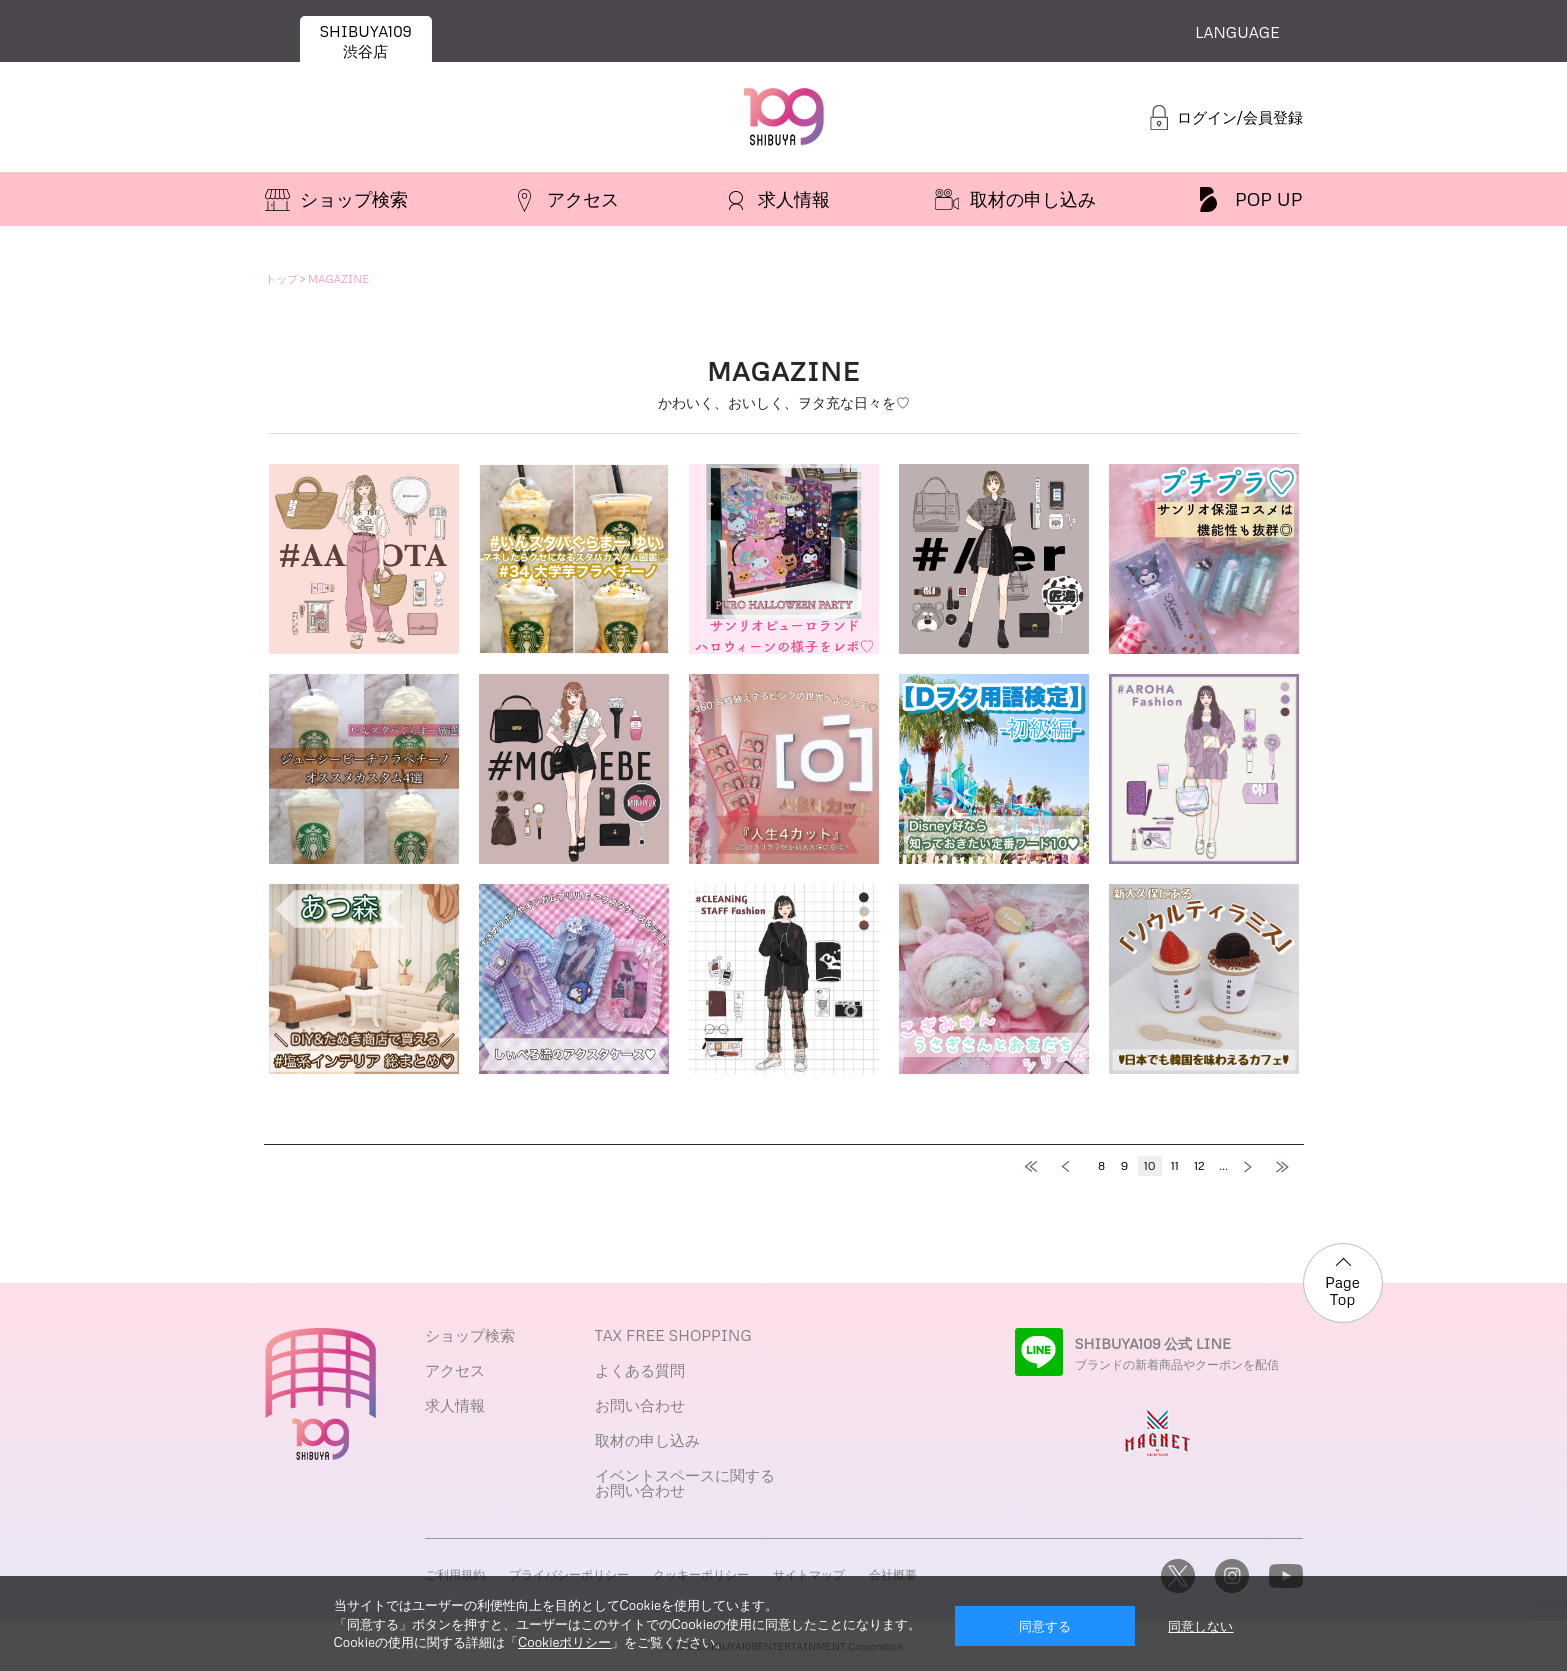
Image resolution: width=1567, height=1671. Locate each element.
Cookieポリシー (564, 1642)
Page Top (1342, 1290)
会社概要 (893, 1574)
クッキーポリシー (701, 1574)
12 (1199, 1165)
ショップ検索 (470, 1335)
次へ (1253, 1166)
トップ (281, 278)
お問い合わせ (640, 1405)
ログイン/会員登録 (1240, 117)
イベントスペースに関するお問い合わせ (685, 1482)
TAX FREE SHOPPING (673, 1335)
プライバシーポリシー (569, 1574)
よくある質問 (640, 1370)
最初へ (1038, 1166)
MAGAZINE (338, 278)
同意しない (1200, 1626)
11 (1175, 1165)
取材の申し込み (647, 1440)
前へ (1073, 1166)
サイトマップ (809, 1574)
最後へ (1288, 1166)
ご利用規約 (455, 1574)
